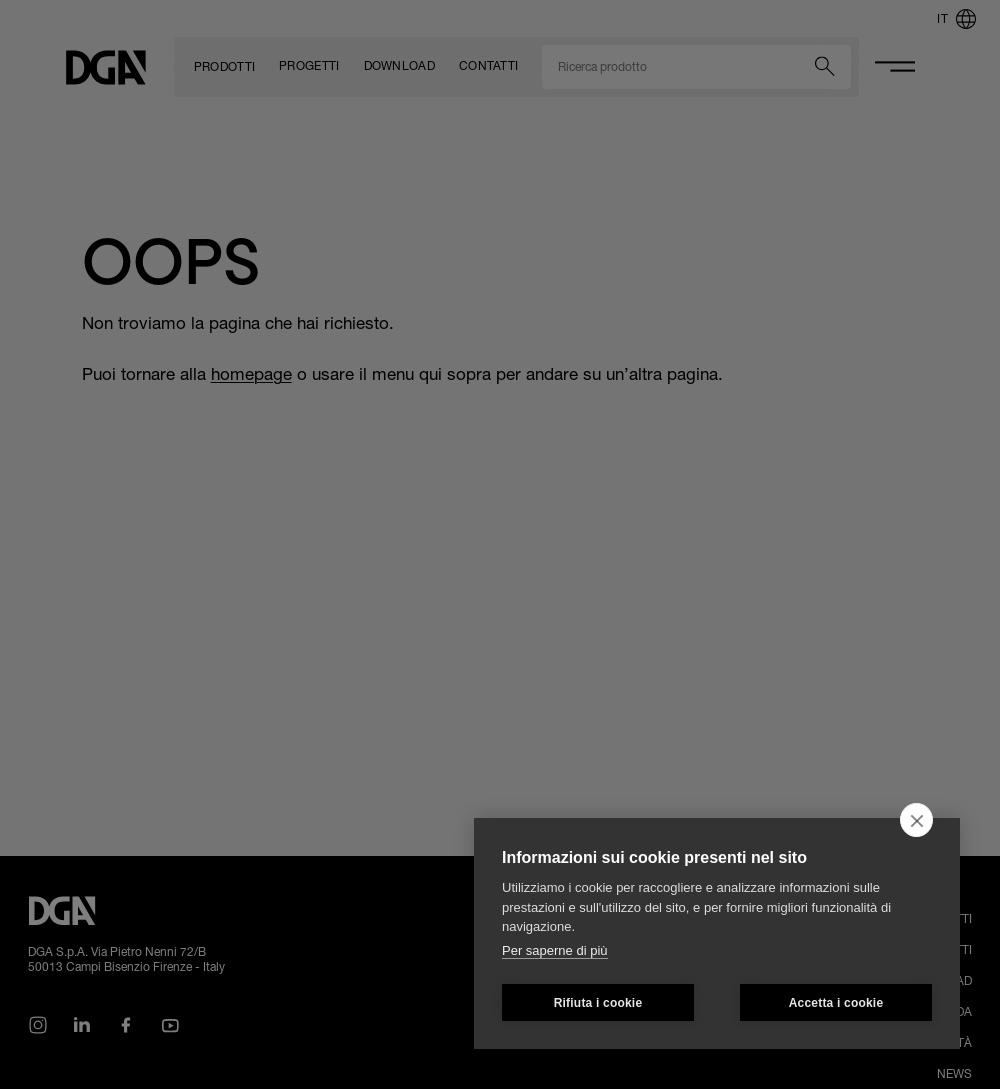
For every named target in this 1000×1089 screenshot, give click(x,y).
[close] (916, 820)
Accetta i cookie (836, 1003)
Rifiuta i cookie (598, 1003)
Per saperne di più (555, 950)
